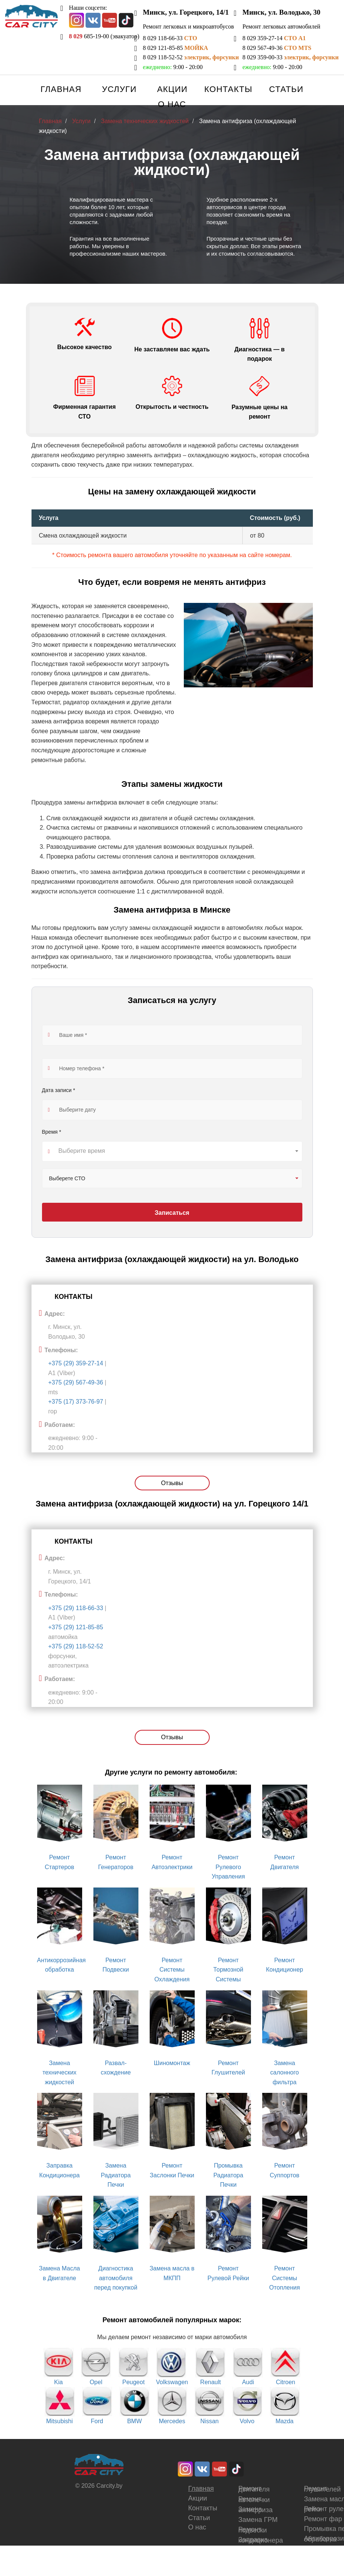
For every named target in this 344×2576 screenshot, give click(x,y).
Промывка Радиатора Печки (228, 2175)
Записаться (172, 1213)
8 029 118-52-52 (191, 57)
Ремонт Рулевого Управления (228, 1867)
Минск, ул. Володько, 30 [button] (281, 12)
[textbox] (172, 1151)
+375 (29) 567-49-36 (75, 1382)
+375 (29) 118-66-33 (76, 1608)
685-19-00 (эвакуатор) (104, 36)
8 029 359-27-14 (274, 38)
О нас (172, 104)
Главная (61, 89)
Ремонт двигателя (254, 2489)
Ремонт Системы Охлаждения (172, 1969)
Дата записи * (58, 1090)
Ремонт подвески (252, 2530)
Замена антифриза (255, 2509)
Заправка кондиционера (260, 2540)
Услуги (119, 89)
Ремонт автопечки (254, 2499)
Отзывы (172, 1483)
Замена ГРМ (258, 2519)
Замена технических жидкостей (59, 2072)
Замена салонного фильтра (284, 2072)
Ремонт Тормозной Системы (228, 1969)
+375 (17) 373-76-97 (75, 1401)
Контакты (228, 89)
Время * (51, 1132)
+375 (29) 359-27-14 (75, 1363)
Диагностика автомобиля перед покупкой (115, 2278)
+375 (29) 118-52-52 (75, 1646)
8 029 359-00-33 (290, 57)
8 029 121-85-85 (175, 48)
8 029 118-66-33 (170, 38)
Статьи (286, 89)
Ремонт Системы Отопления (284, 2278)
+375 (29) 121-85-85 (75, 1627)
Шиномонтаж (172, 2063)
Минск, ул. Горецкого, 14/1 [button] (186, 12)
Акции (172, 89)
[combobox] (172, 1151)
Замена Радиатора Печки (116, 2175)
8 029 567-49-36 (276, 48)
